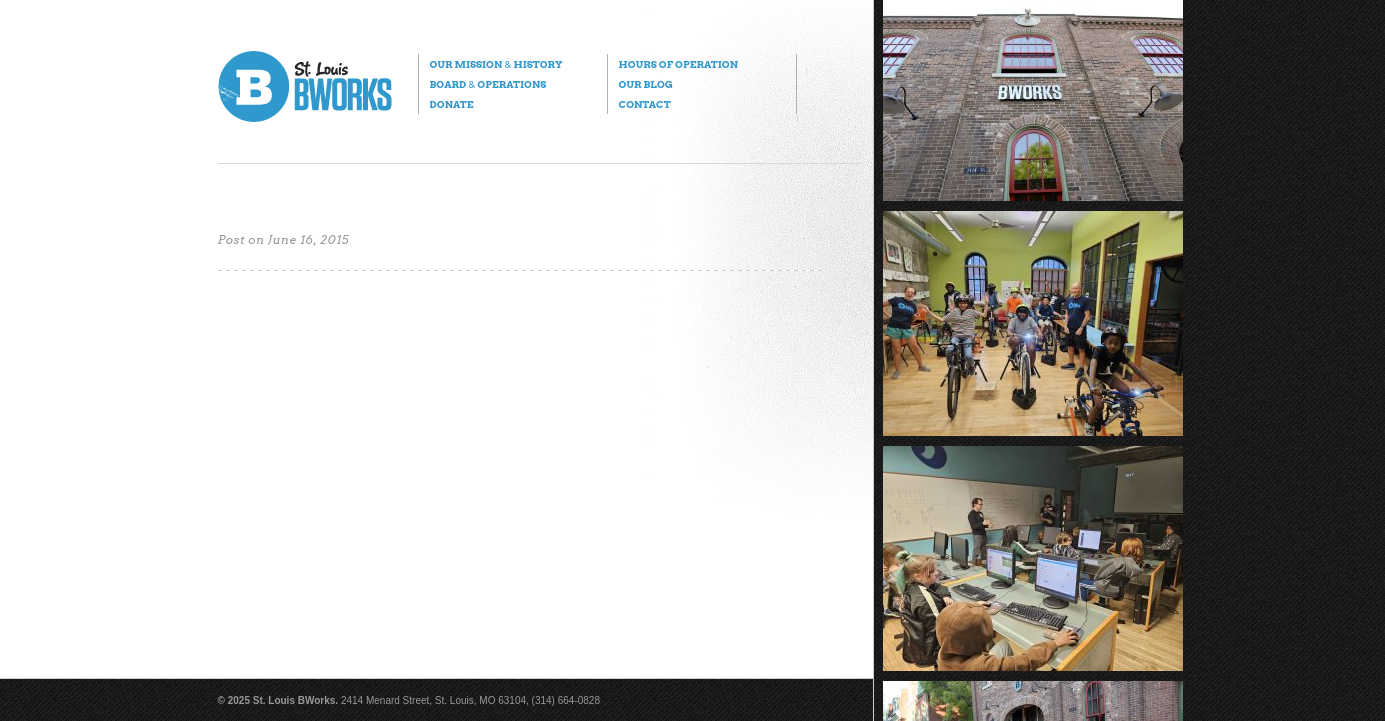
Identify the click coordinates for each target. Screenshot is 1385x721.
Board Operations (488, 84)
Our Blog (646, 84)
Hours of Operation (678, 64)
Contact (645, 104)
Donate (452, 104)
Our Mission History (496, 64)
